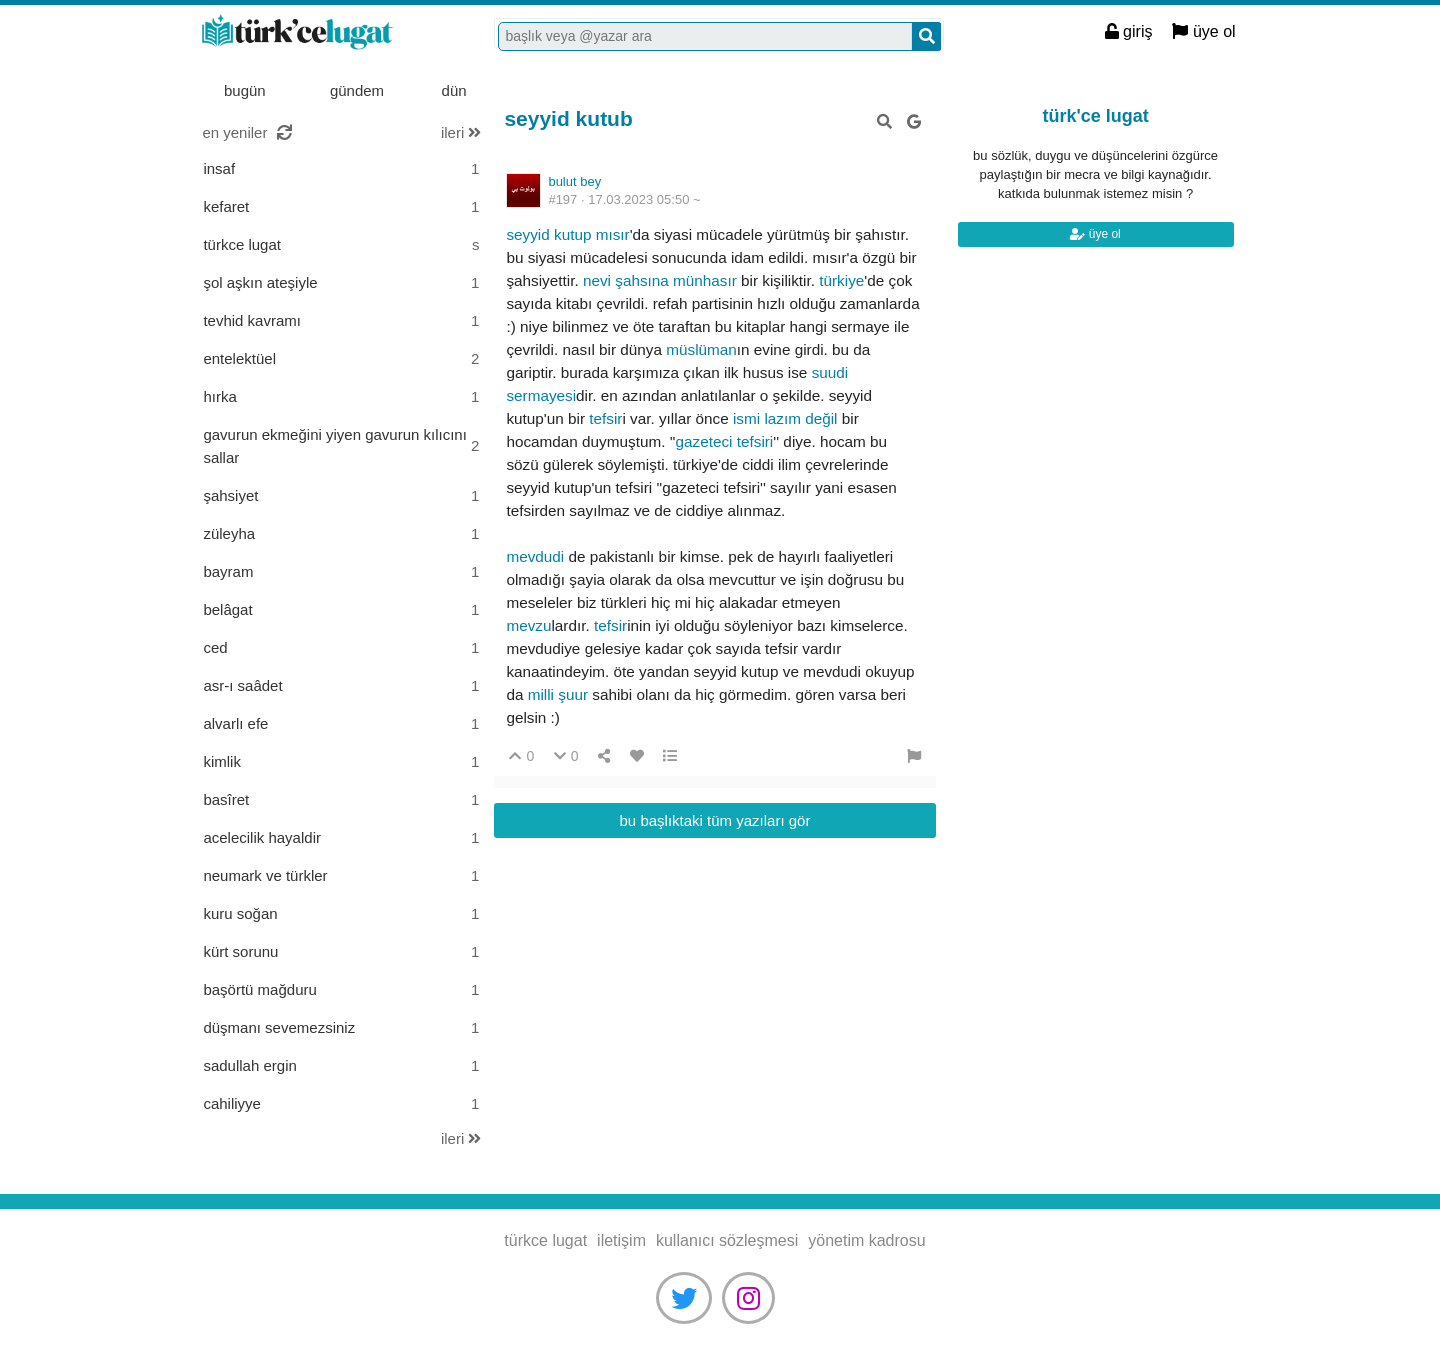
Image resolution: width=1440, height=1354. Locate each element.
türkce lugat (324, 33)
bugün (245, 90)
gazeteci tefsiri (725, 441)
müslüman (701, 349)
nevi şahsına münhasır (660, 280)
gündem (357, 90)
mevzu (528, 625)
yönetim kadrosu (866, 1240)
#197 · (624, 199)
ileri (461, 132)
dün (454, 90)
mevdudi (537, 556)
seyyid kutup (548, 234)
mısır (613, 234)
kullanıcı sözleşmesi (727, 1240)
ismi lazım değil (785, 418)
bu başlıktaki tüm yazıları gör (715, 820)
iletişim (621, 1240)
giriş (1129, 31)
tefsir (605, 418)
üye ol (1203, 31)
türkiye (841, 280)
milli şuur (558, 694)
